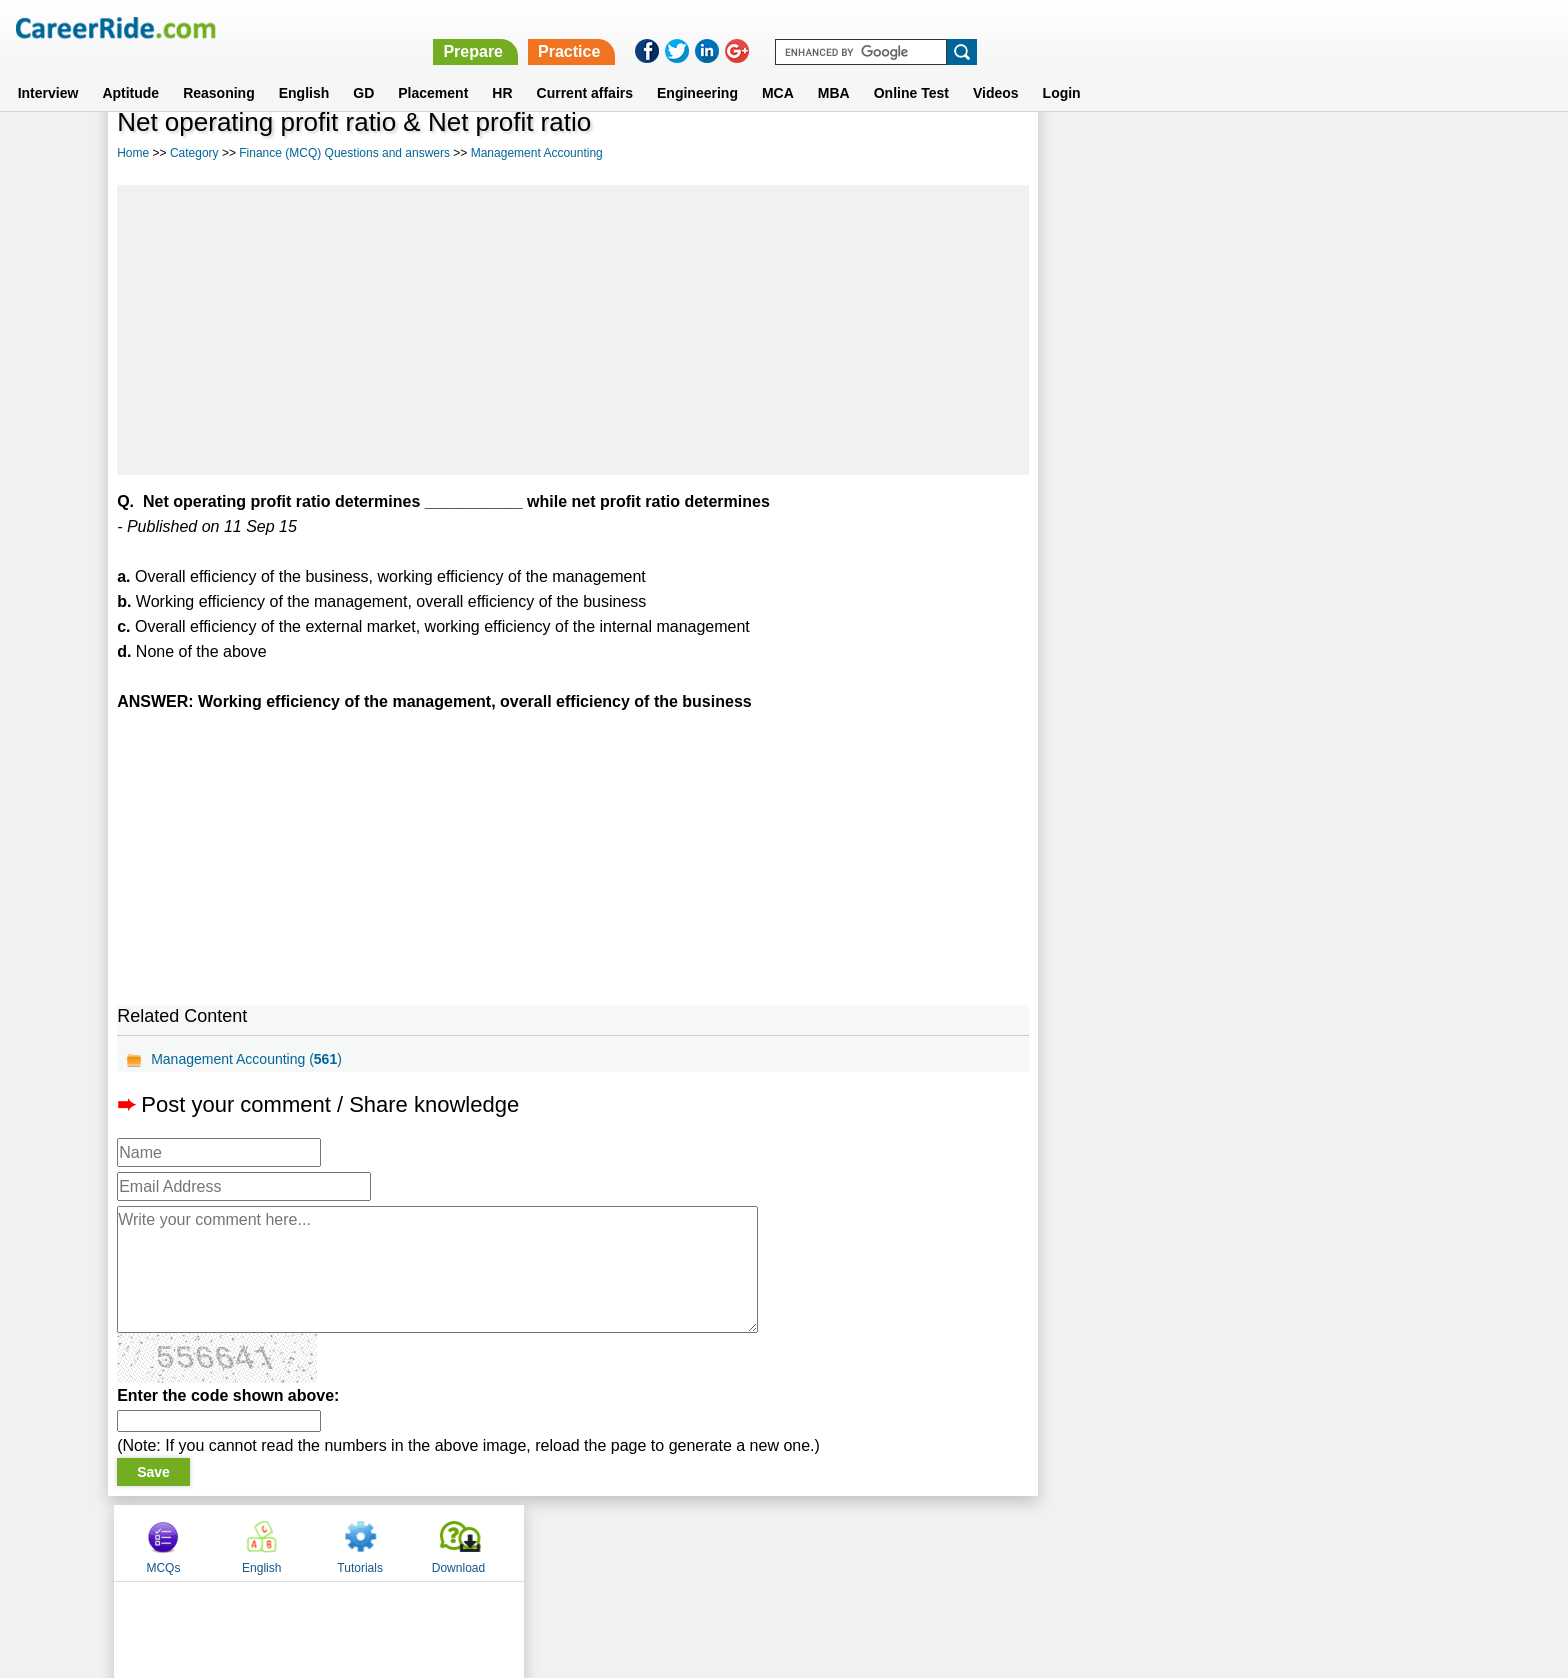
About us (602, 1542)
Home (133, 153)
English (304, 69)
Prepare (1048, 27)
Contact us (682, 1542)
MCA (778, 69)
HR (502, 69)
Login (1062, 69)
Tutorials (1290, 153)
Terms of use (775, 1542)
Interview (48, 69)
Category (194, 153)
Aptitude (130, 69)
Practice (1144, 27)
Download (1387, 153)
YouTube (925, 1542)
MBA (834, 69)
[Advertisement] (572, 330)
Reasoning (219, 69)
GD (363, 69)
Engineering (697, 69)
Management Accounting (537, 153)
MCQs (1093, 153)
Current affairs (585, 69)
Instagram (1003, 1542)
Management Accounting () (246, 1059)
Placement (433, 69)
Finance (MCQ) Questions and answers (344, 153)
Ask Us (857, 1542)
